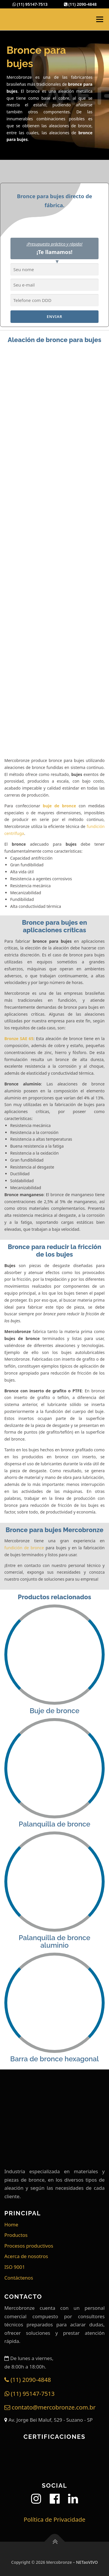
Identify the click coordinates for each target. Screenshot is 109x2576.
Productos (16, 2235)
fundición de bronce (24, 1547)
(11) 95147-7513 (30, 4)
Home (11, 2224)
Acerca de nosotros (26, 2256)
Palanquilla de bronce (54, 1824)
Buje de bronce (54, 1711)
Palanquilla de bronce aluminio (54, 1941)
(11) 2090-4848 (80, 4)
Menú (99, 19)
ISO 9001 (14, 2267)
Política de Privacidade (54, 2519)
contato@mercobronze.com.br (50, 2407)
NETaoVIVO (87, 2562)
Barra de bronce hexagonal (54, 2059)
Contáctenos (18, 2277)
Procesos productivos (28, 2245)
